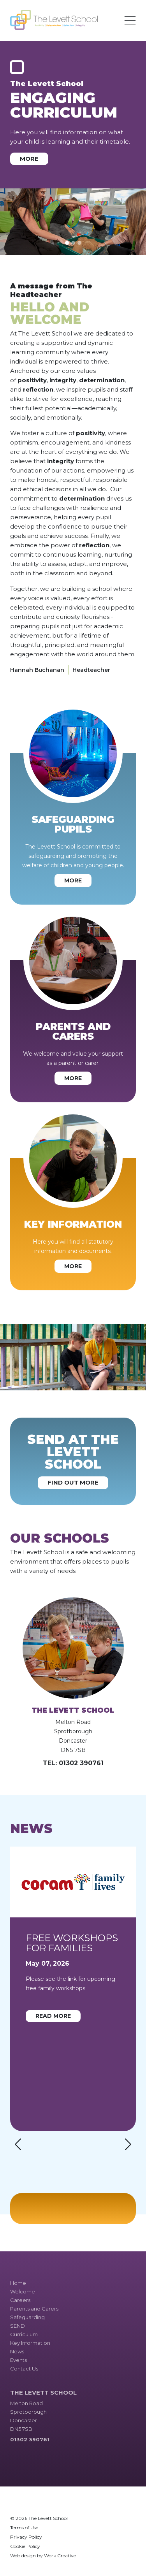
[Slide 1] (67, 243)
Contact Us (24, 2368)
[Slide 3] (79, 243)
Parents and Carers (34, 2308)
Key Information (30, 2343)
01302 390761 (81, 1763)
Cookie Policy (25, 2546)
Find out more (73, 1482)
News (17, 2351)
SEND (17, 2326)
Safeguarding (27, 2317)
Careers (20, 2300)
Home (18, 2283)
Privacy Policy (26, 2537)
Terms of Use (24, 2527)
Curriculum (24, 2334)
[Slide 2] (73, 243)
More (29, 158)
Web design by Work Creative (43, 2555)
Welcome (22, 2291)
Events (18, 2360)
